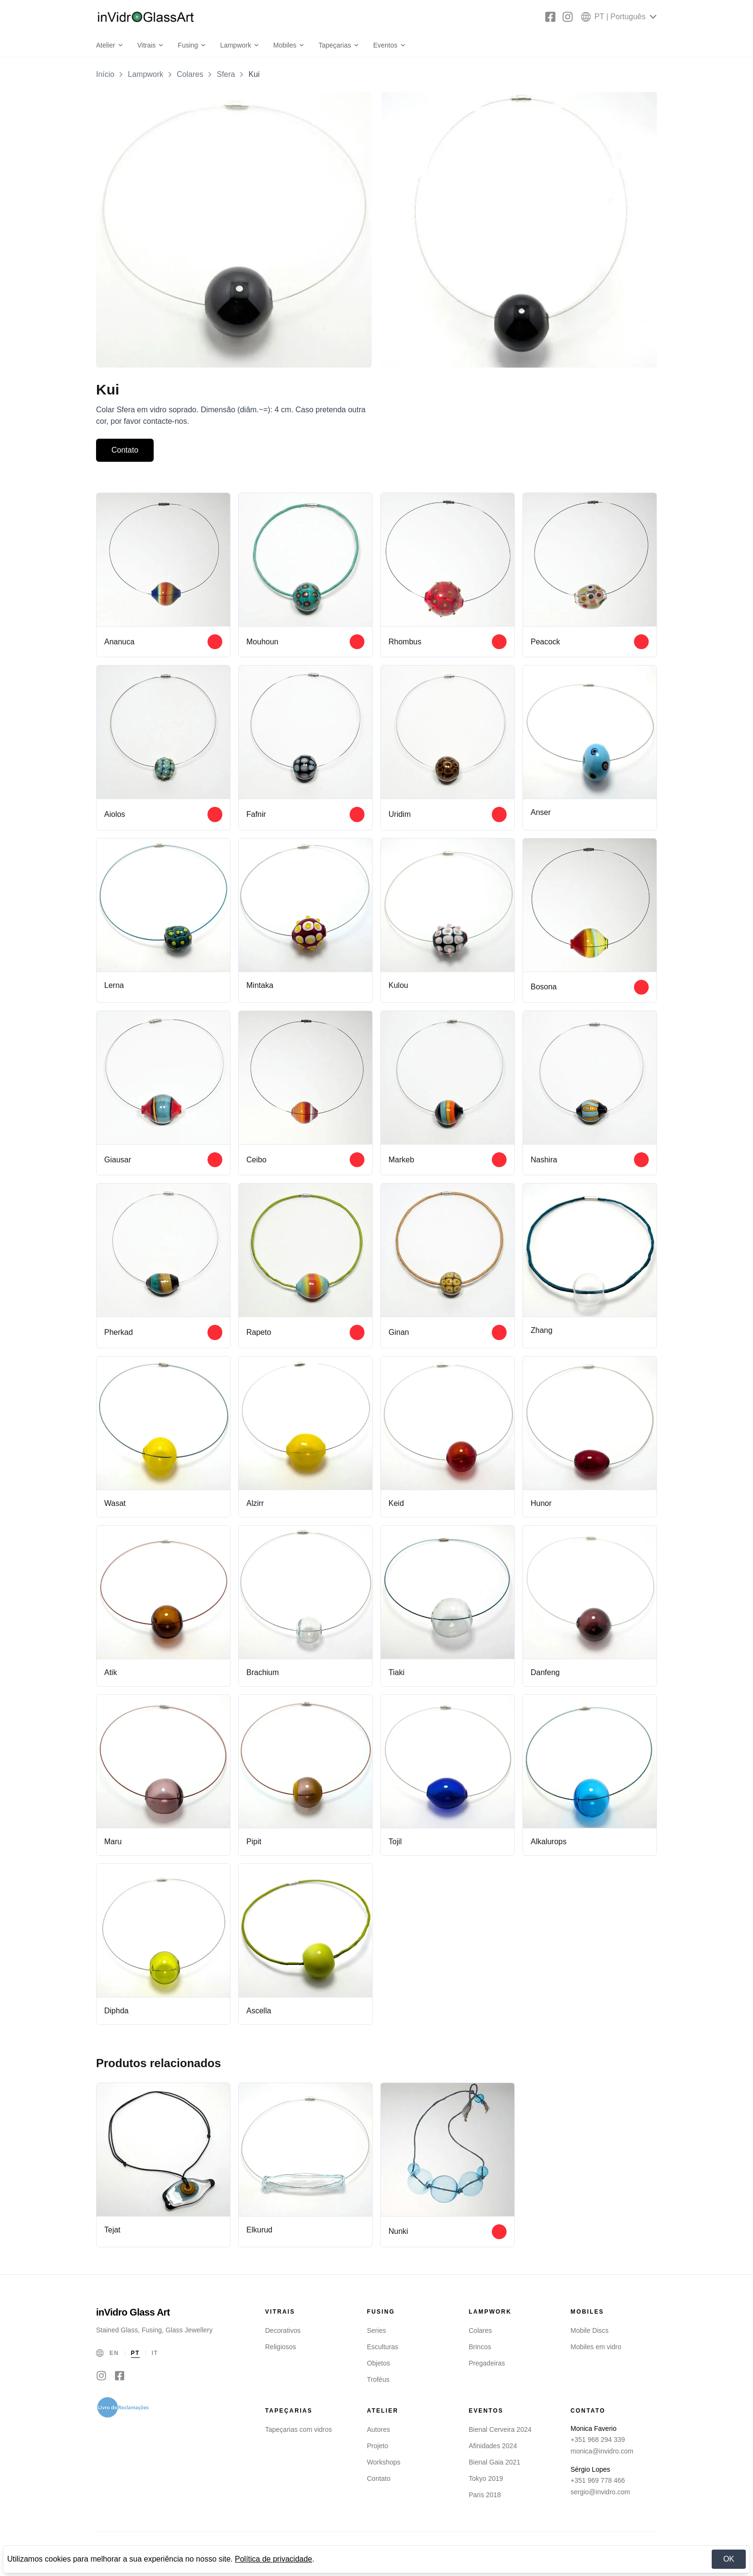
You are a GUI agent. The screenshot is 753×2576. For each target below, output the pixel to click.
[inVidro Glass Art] (146, 17)
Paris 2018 (485, 2497)
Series (376, 2332)
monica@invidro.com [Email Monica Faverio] (602, 2453)
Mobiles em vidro (596, 2349)
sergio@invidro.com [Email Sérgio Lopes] (600, 2494)
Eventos (389, 45)
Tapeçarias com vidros (298, 2431)
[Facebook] (550, 17)
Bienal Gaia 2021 (494, 2464)
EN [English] (114, 2355)
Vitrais (151, 45)
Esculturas (382, 2349)
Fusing (192, 45)
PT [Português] (135, 2355)
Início (105, 74)
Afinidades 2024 (493, 2448)
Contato (124, 450)
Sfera (226, 74)
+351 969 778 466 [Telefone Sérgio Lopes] (598, 2482)
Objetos (378, 2365)
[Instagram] (567, 17)
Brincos (480, 2349)
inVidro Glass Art (133, 2314)
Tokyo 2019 (486, 2480)
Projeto (377, 2448)
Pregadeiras (487, 2365)
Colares (190, 74)
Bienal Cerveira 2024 (500, 2431)
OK (728, 2559)
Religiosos (280, 2349)
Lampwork (240, 45)
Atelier (110, 45)
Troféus (378, 2381)
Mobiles (289, 45)
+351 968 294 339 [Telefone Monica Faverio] (598, 2441)
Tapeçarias (339, 45)
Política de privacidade (273, 2559)
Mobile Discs (589, 2332)
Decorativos (283, 2332)
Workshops (384, 2464)
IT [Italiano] (155, 2355)
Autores (378, 2431)
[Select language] (619, 17)
